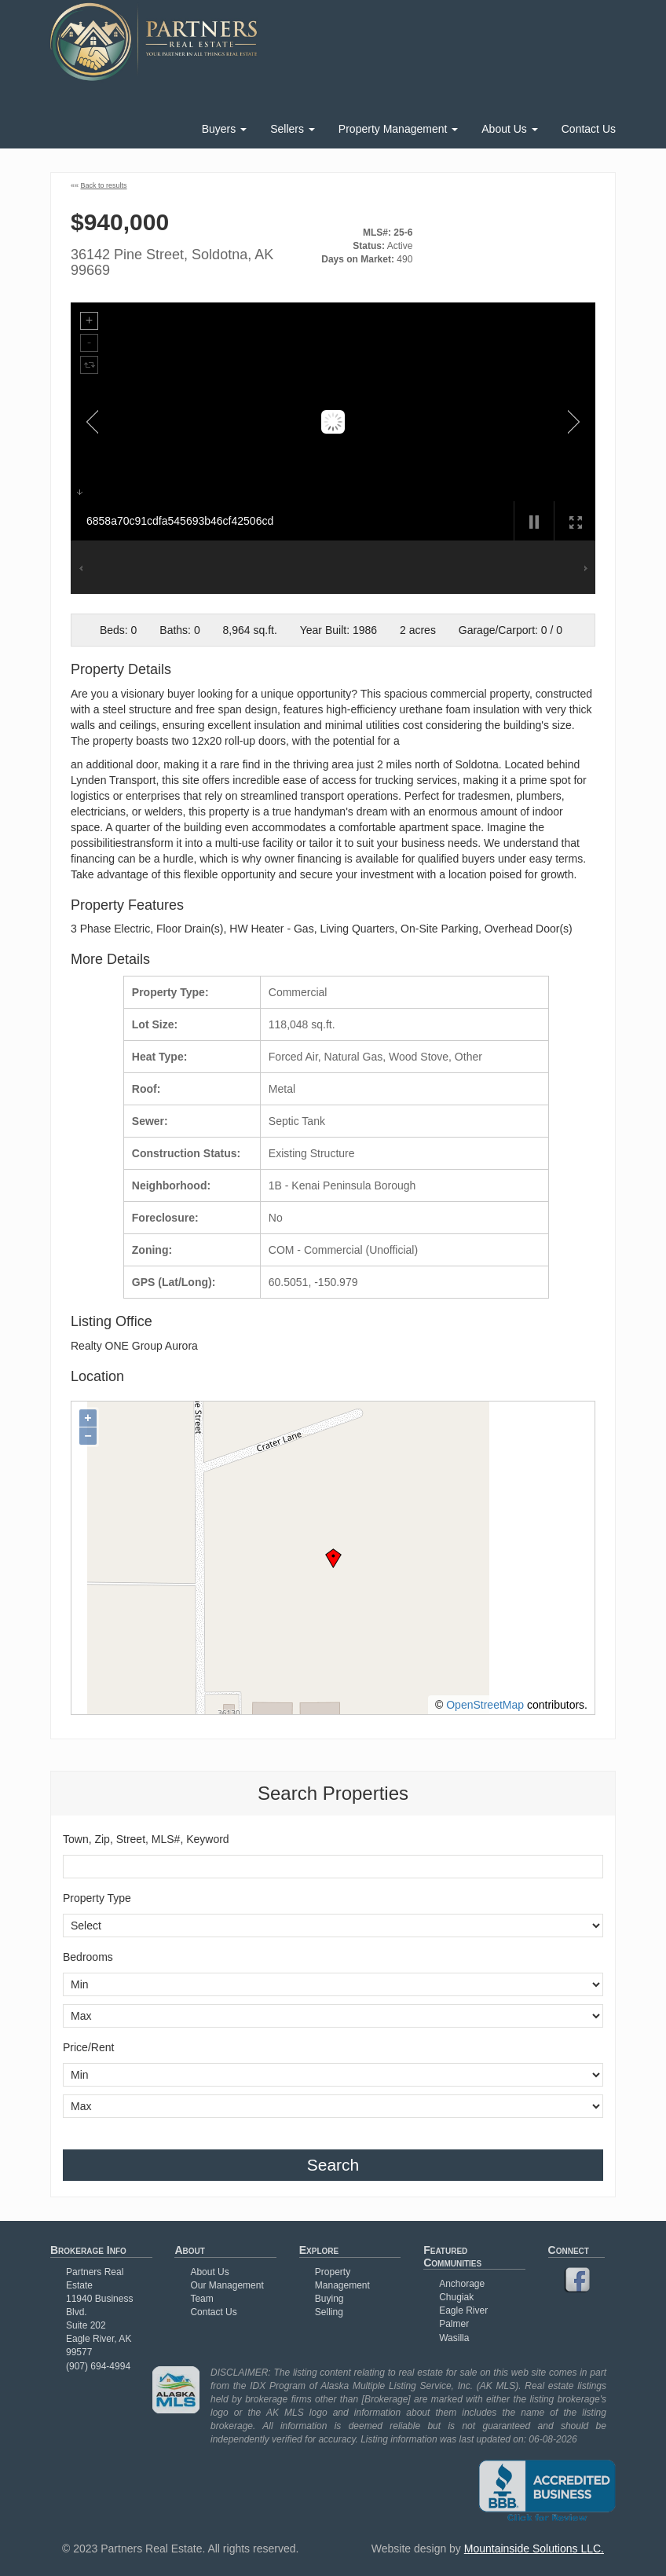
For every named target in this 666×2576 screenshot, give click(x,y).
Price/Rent (88, 2047)
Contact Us (589, 129)
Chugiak (456, 2297)
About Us (509, 129)
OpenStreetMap (485, 1704)
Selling (329, 2312)
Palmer (454, 2323)
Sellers (292, 129)
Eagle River (463, 2310)
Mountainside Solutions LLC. (534, 2548)
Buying (329, 2298)
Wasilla (454, 2337)
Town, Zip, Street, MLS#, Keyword (146, 1839)
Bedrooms (88, 1957)
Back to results (104, 185)
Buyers (224, 129)
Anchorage (462, 2283)
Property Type (97, 1898)
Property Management (398, 129)
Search (333, 2165)
